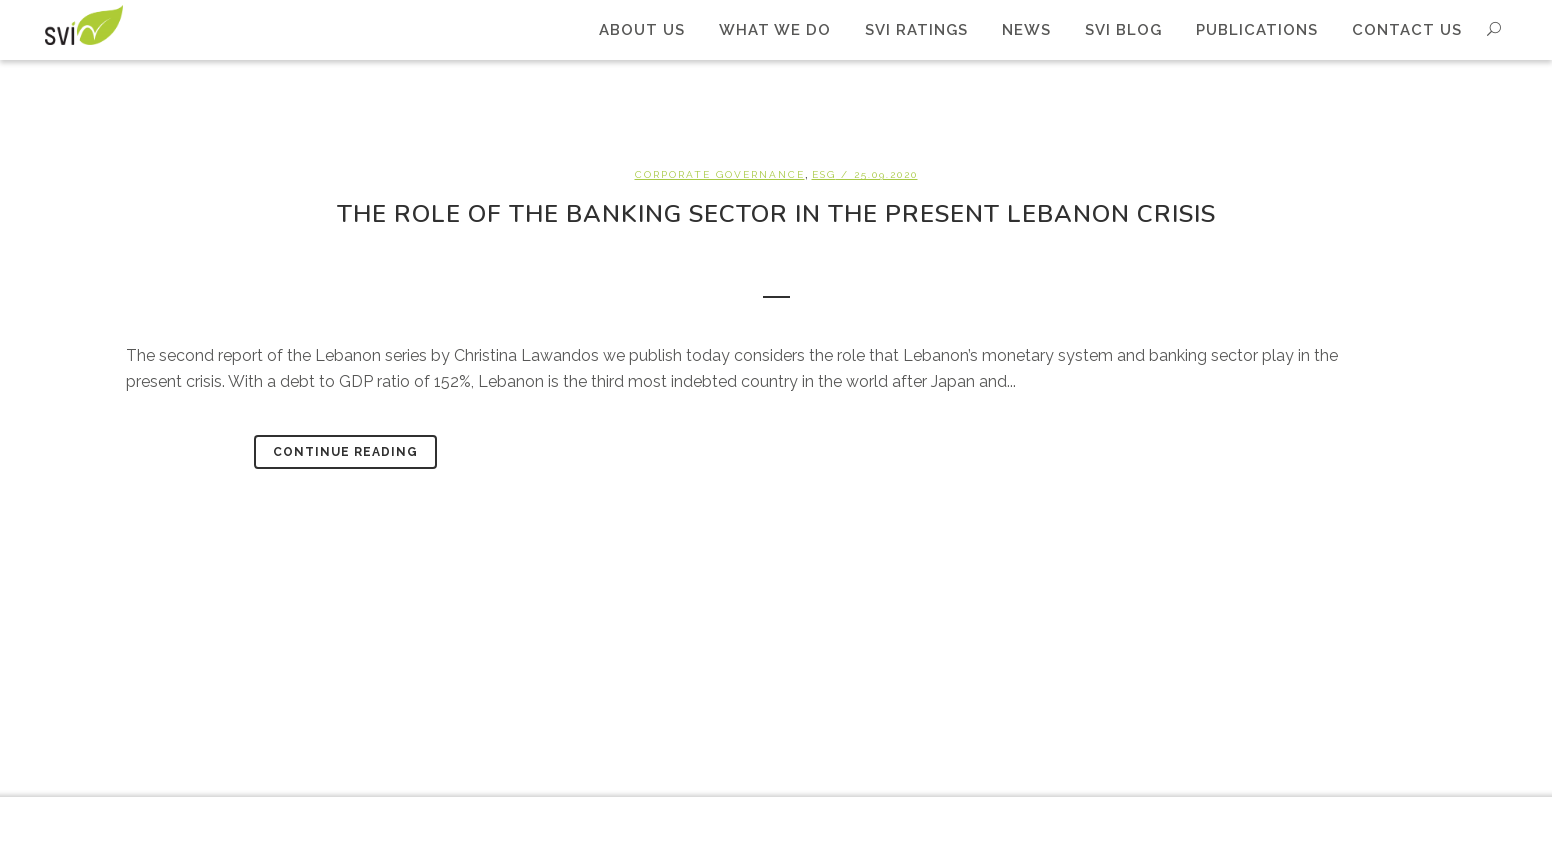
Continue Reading (345, 452)
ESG (824, 174)
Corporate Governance (720, 174)
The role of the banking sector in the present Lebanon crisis (776, 214)
